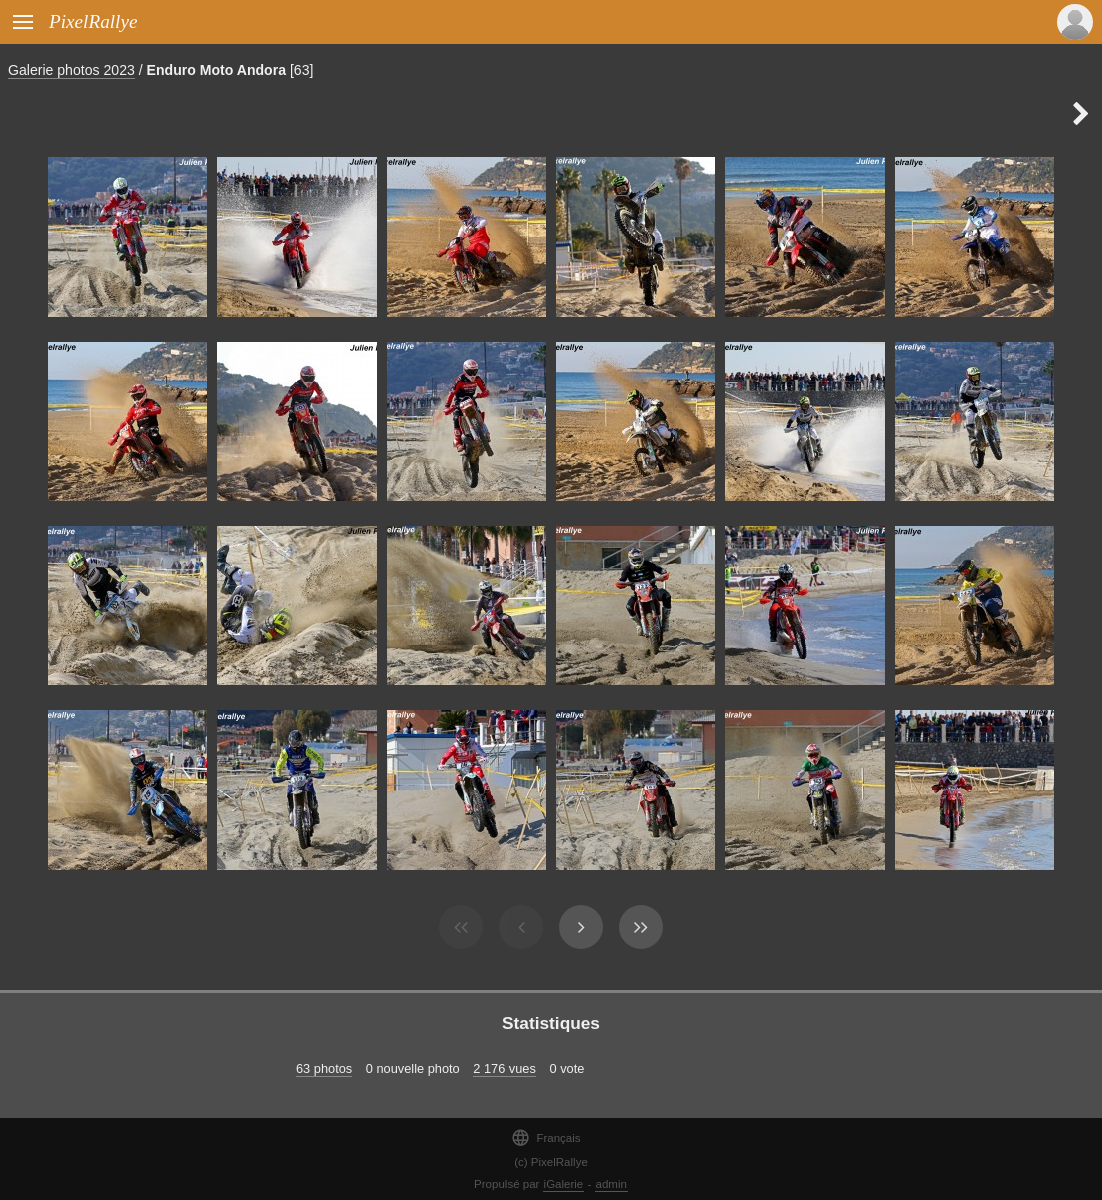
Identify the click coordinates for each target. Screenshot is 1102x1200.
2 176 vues (504, 1068)
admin (611, 1184)
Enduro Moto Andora (216, 70)
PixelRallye (93, 21)
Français (545, 1137)
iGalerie (564, 1184)
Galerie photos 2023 (71, 70)
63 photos (324, 1068)
